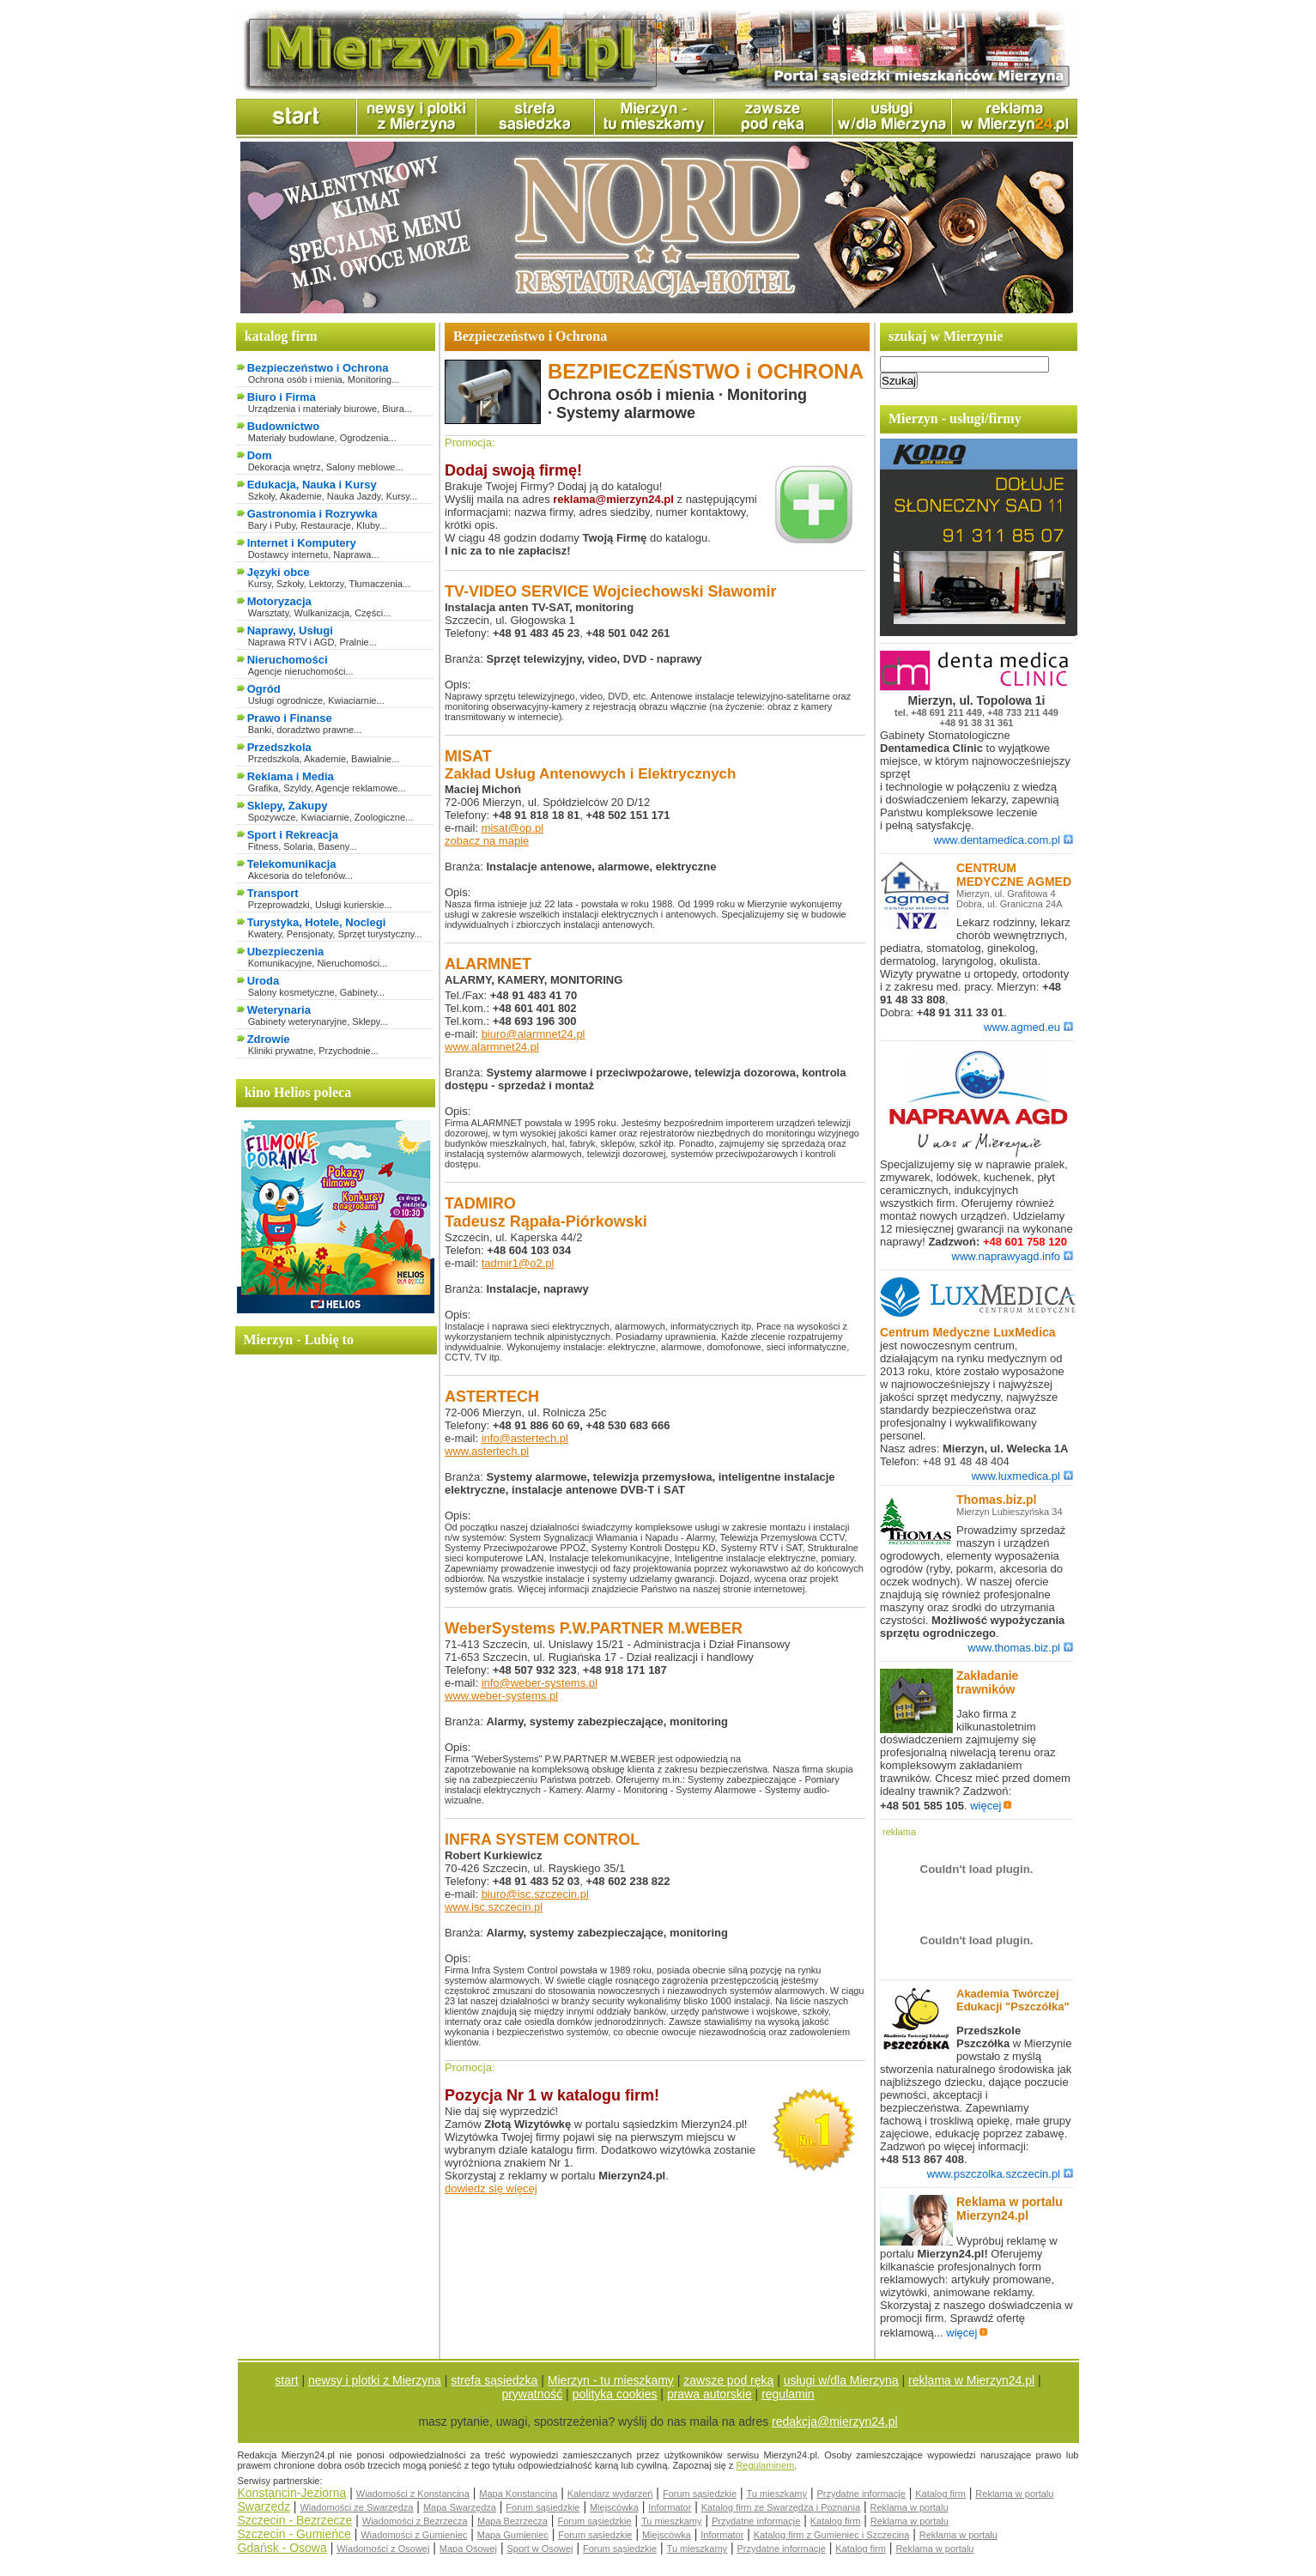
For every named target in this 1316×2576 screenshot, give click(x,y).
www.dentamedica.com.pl (1003, 839)
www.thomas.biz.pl (1020, 1647)
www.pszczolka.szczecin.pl (1000, 2173)
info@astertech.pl (525, 1438)
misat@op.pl (512, 827)
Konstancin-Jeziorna (292, 2493)
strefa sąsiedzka (494, 2380)
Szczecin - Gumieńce (294, 2534)
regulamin (787, 2394)
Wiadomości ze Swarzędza (356, 2507)
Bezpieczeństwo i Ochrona (318, 367)
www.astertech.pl (487, 1451)
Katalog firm (940, 2493)
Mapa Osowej (468, 2548)
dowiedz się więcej (491, 2188)
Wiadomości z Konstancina (413, 2493)
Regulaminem (765, 2465)
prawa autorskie (709, 2394)
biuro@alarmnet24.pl (533, 1033)
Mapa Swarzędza (459, 2507)
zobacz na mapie (487, 840)
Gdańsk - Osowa (282, 2548)
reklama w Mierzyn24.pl (971, 2380)
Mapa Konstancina (518, 2493)
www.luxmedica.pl (1022, 1476)
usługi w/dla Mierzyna (841, 2380)
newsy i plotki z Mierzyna (374, 2380)
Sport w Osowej (540, 2548)
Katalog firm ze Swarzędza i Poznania (780, 2507)
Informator (669, 2507)
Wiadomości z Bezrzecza (415, 2521)
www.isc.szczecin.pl (494, 1906)
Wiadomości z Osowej (383, 2548)
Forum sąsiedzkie (700, 2493)
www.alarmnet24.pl (492, 1046)
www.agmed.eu (1028, 1027)
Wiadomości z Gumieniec (414, 2535)
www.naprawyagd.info (1012, 1256)
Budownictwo (283, 426)
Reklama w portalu (1014, 2493)
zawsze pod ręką (728, 2380)
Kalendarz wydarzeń (610, 2493)
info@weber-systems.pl (539, 1682)
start (286, 2380)
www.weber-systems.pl (501, 1695)
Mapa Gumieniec (513, 2535)
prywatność (531, 2394)
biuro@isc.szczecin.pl (535, 1894)
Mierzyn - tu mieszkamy (611, 2380)
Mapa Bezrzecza (512, 2521)
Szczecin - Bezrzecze (295, 2520)
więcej (991, 1805)
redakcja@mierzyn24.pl (835, 2421)
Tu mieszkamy (777, 2493)
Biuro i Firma (281, 397)
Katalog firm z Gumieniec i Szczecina (832, 2535)
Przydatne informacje (860, 2493)
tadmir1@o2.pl (518, 1263)
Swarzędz (264, 2506)
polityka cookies (615, 2394)
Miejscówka (614, 2507)
